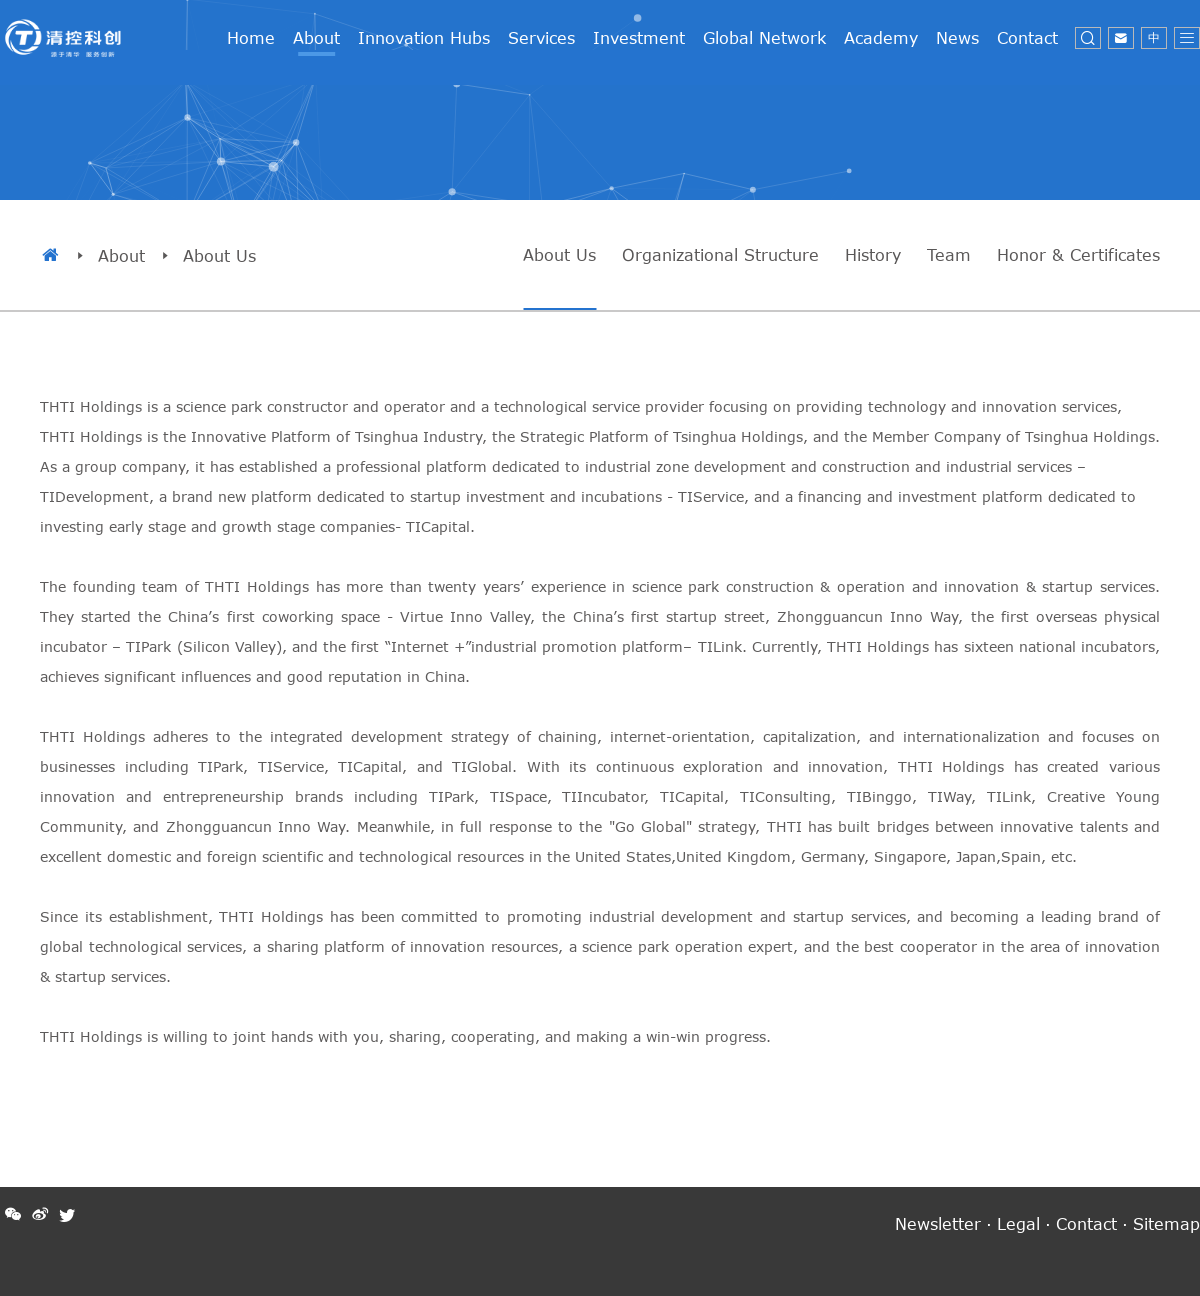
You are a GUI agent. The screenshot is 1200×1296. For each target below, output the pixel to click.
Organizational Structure (720, 254)
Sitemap (1166, 1223)
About (316, 37)
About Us (559, 254)
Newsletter (938, 1223)
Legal (1018, 1223)
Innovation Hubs (424, 37)
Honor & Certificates (1078, 254)
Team (949, 254)
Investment (639, 37)
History (873, 254)
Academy (881, 37)
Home (251, 37)
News (957, 37)
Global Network (764, 37)
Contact (1027, 37)
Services (541, 37)
